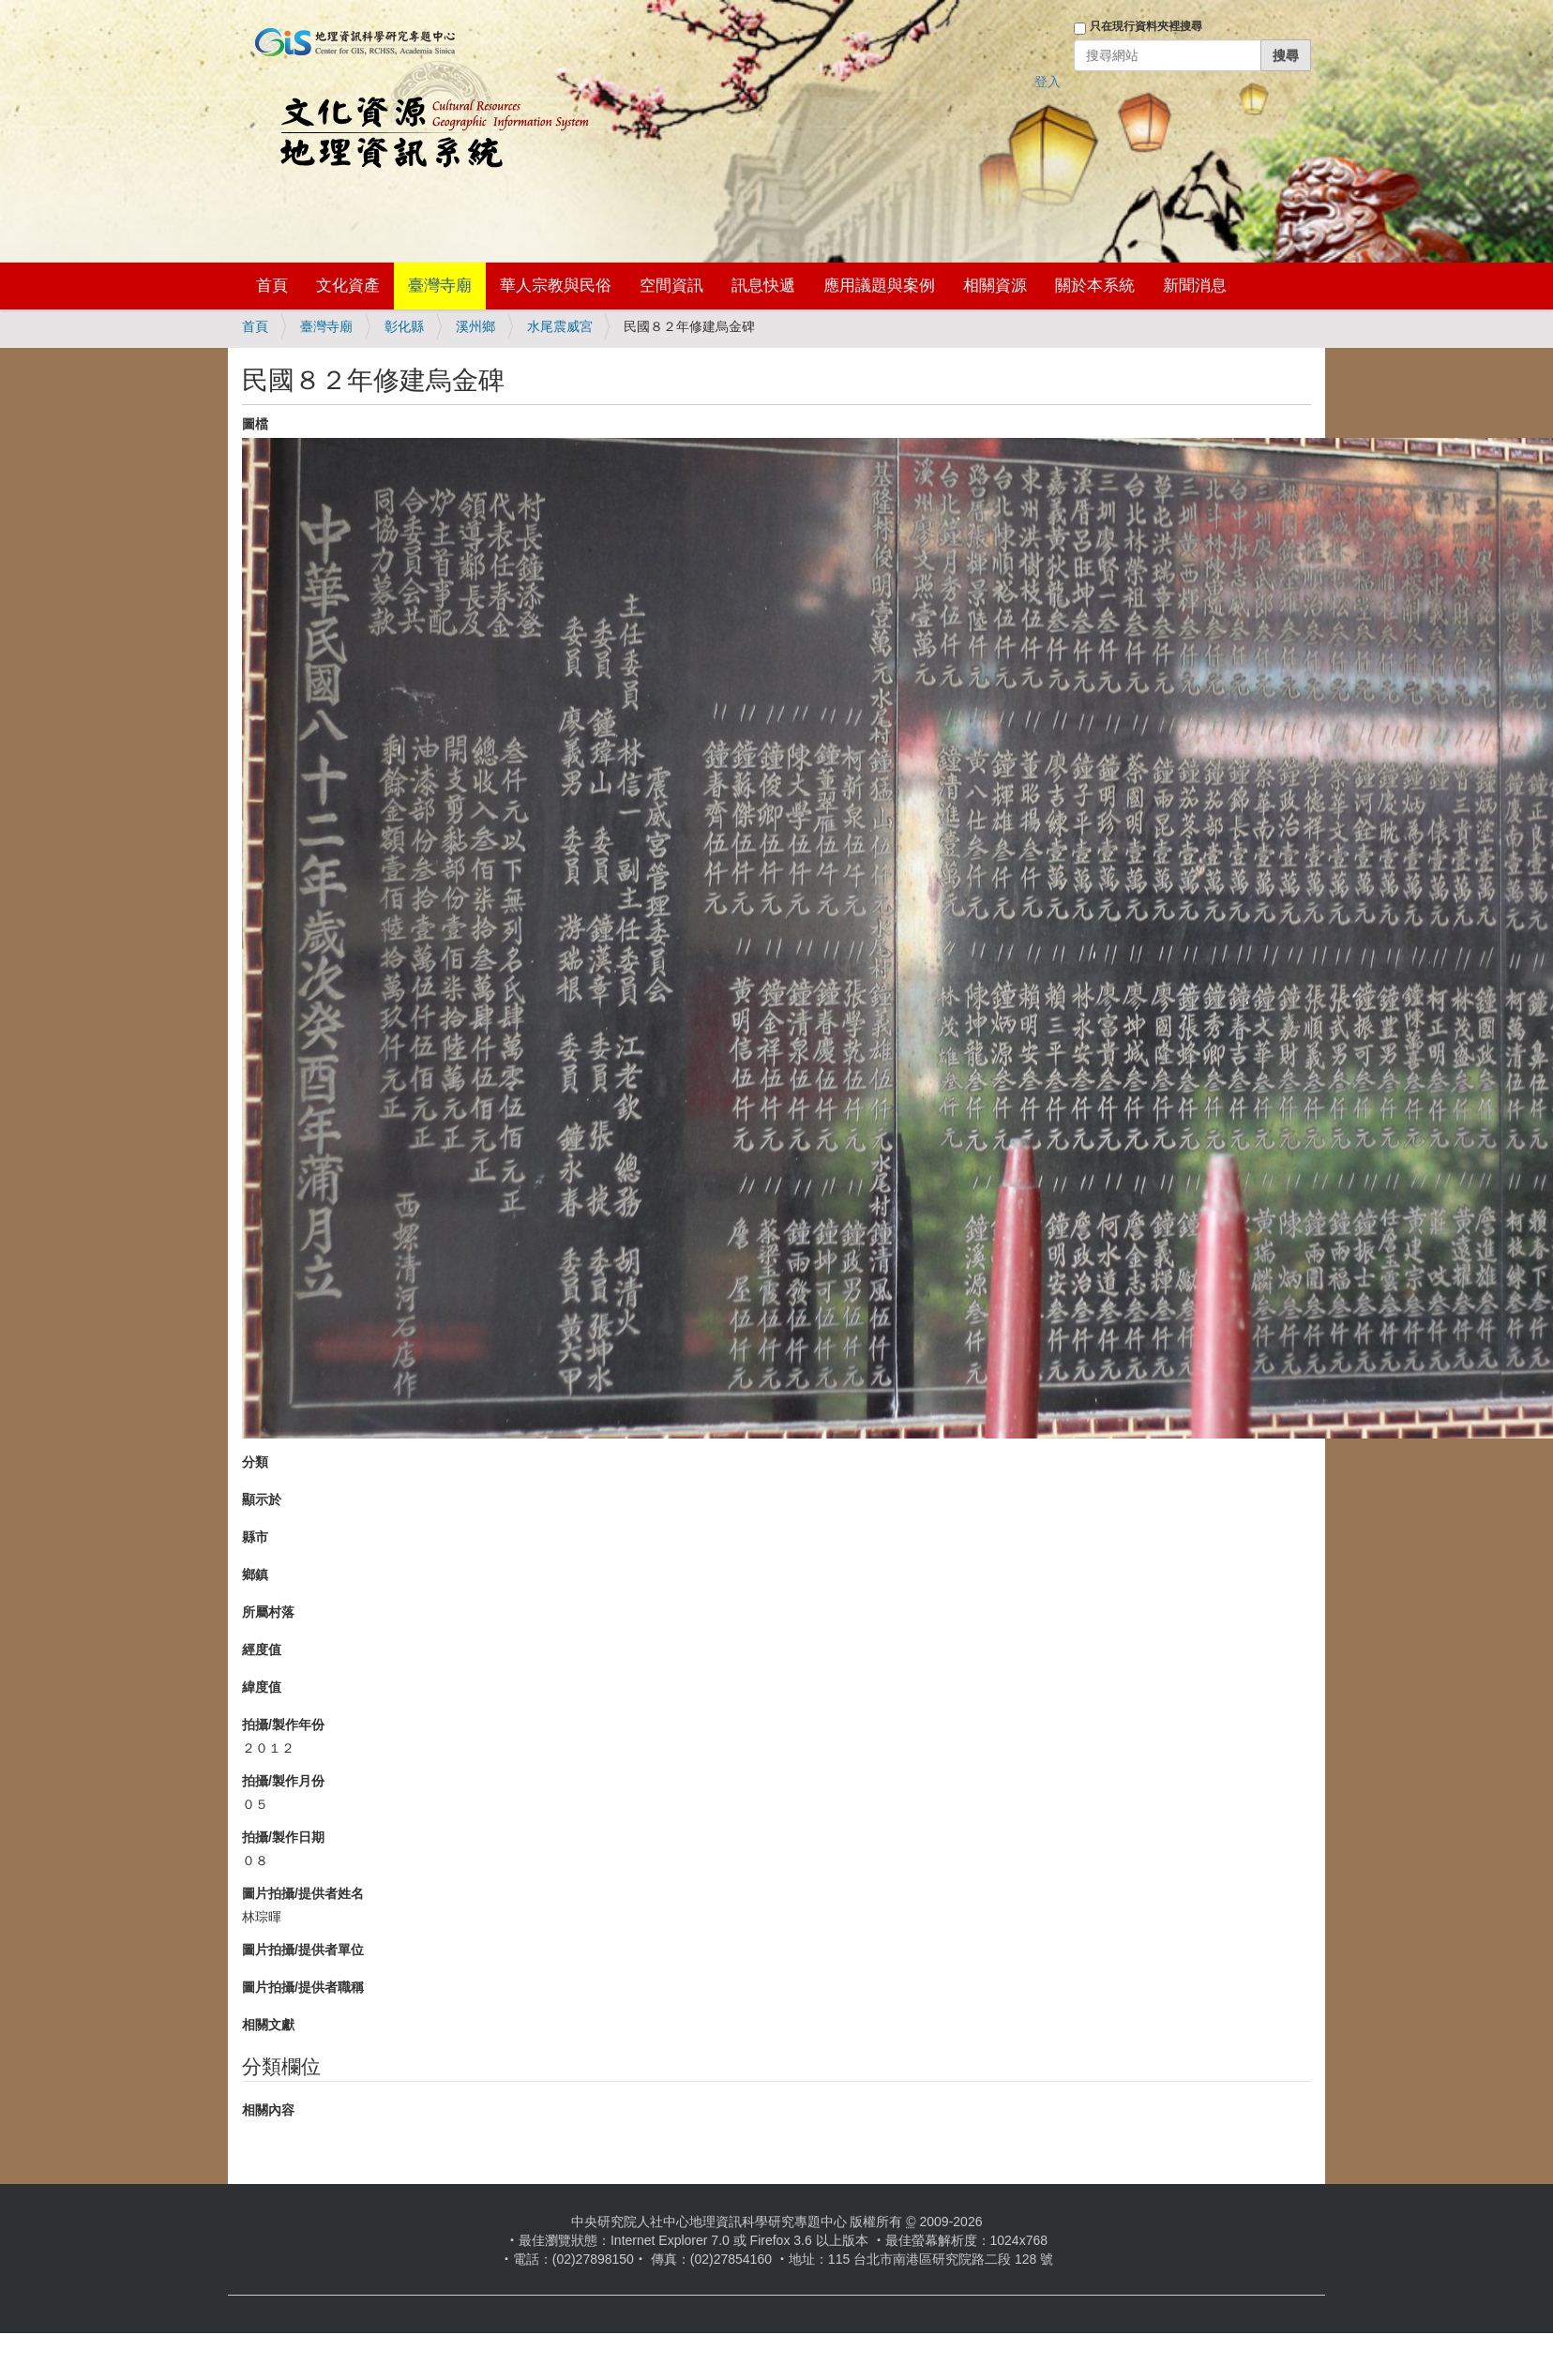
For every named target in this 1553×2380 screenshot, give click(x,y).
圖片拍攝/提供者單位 (303, 1949)
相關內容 (268, 2109)
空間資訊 (671, 285)
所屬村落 (268, 1611)
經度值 (261, 1649)
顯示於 (261, 1499)
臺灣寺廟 (440, 285)
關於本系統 (1095, 285)
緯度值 (261, 1687)
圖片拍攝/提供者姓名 (303, 1893)
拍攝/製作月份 (283, 1780)
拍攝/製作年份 (283, 1724)
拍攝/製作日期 (283, 1837)
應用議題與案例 (879, 285)
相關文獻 (268, 2024)
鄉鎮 (255, 1574)
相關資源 (995, 285)
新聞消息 (1195, 285)
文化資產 (348, 285)
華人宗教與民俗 (555, 285)
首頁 (272, 285)
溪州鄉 (475, 326)
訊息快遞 (763, 285)
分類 (255, 1461)
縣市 (255, 1536)
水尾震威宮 (560, 326)
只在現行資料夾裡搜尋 (1146, 26)
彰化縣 (404, 326)
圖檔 (255, 423)
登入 (1047, 81)
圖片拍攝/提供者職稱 (303, 1987)
